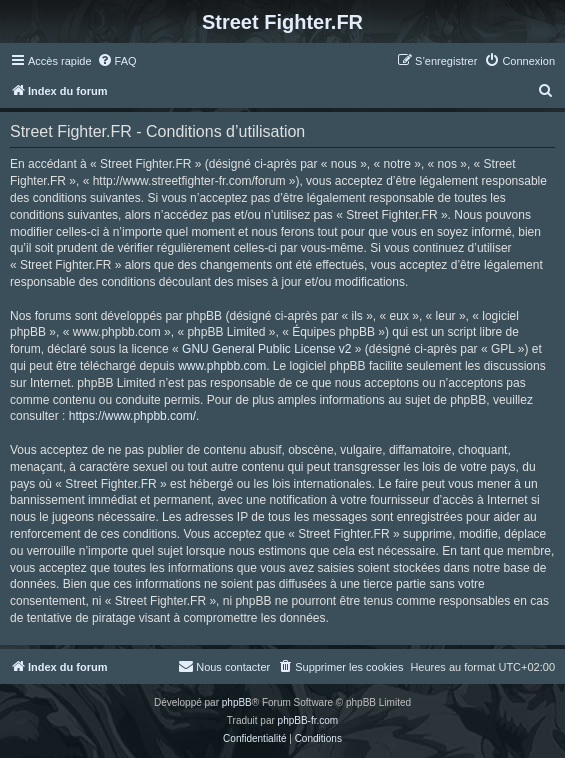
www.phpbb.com (222, 366)
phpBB (237, 702)
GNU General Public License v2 (266, 349)
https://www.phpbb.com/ (132, 416)
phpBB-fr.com (308, 720)
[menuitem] (117, 61)
